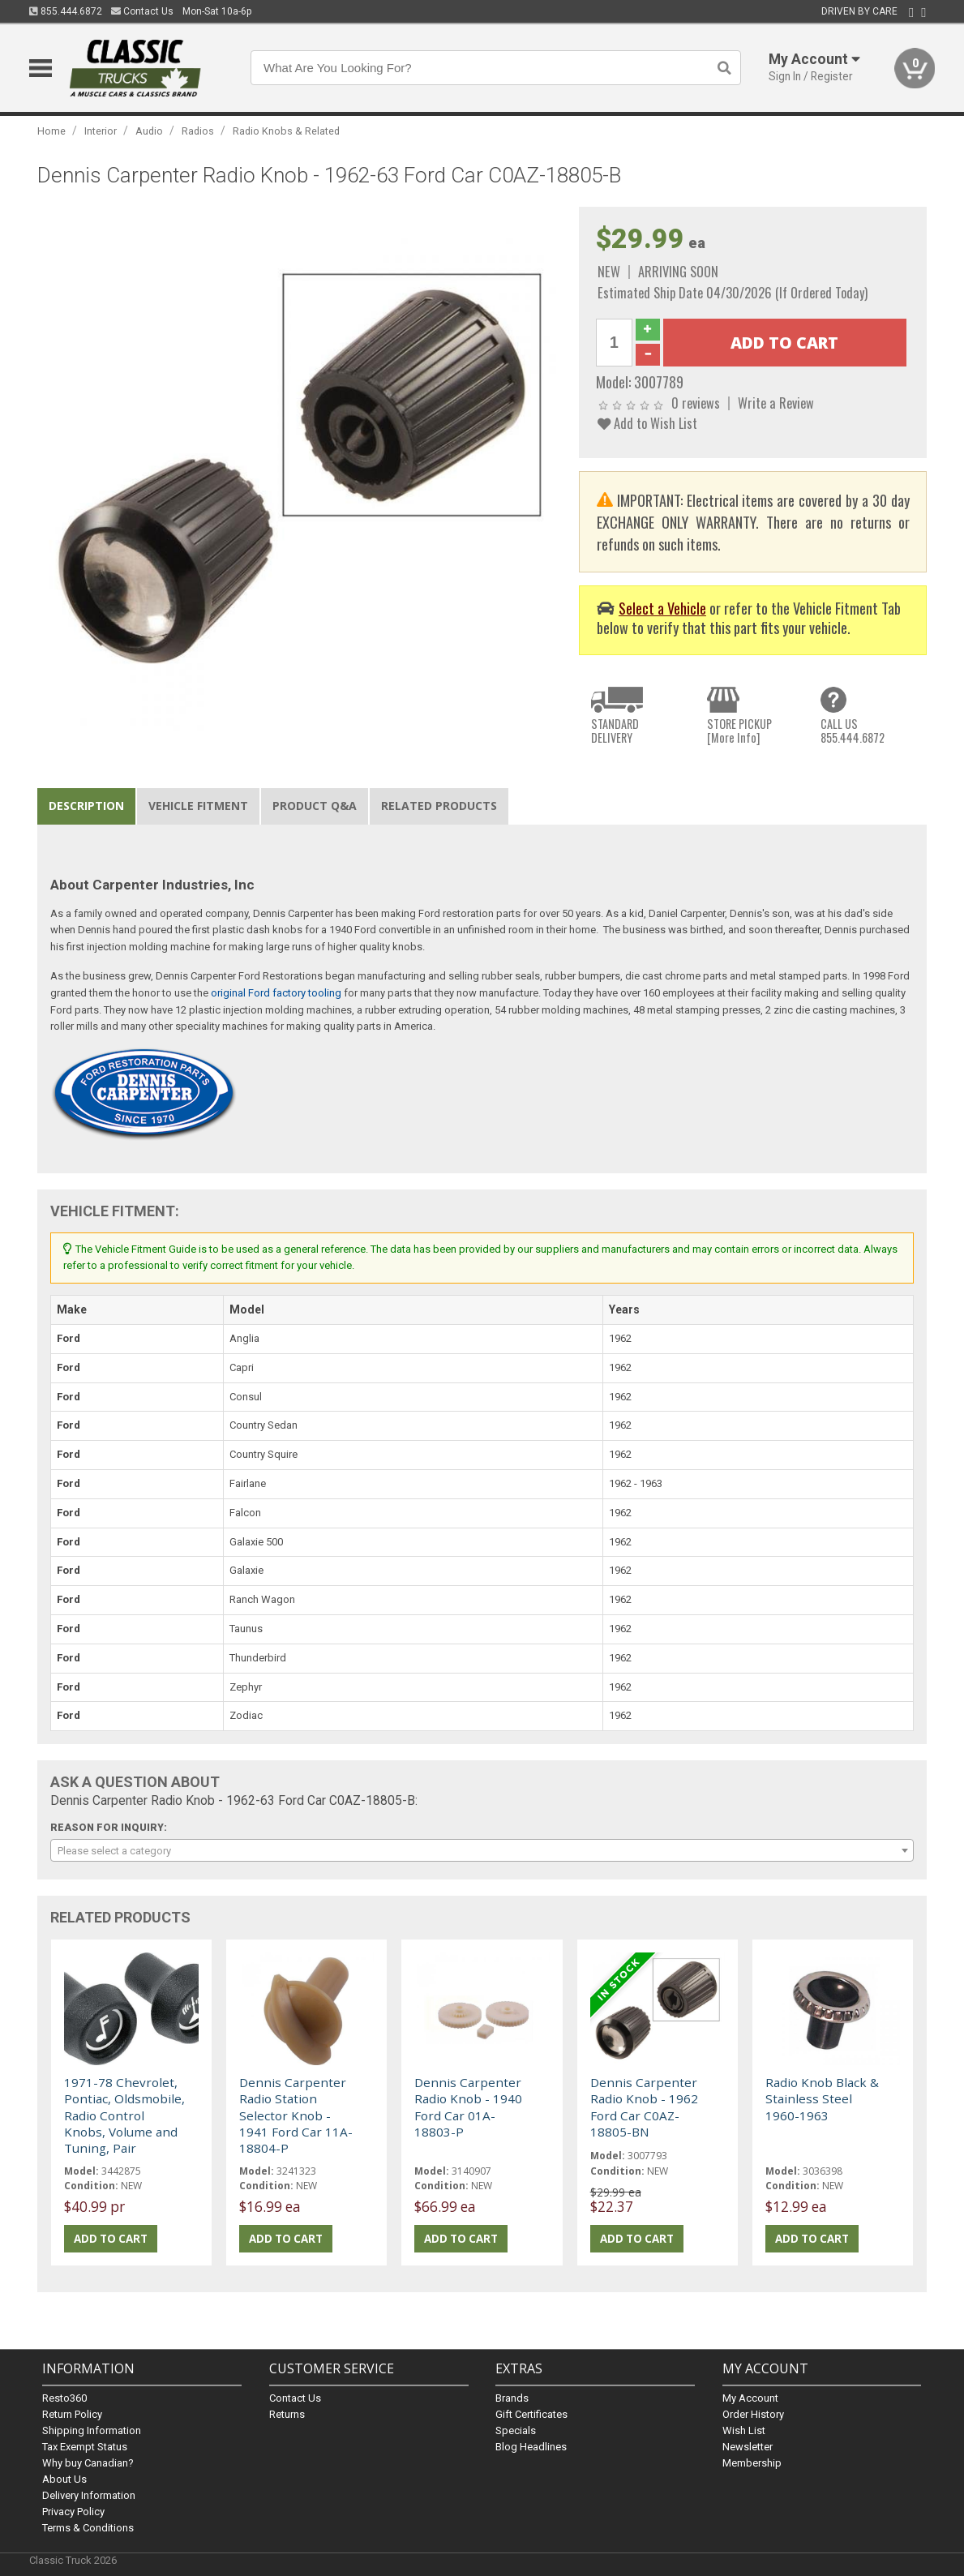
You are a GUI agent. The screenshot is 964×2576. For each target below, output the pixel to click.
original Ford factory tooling (276, 993)
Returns (287, 2414)
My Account (750, 2398)
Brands (512, 2398)
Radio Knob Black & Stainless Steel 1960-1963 (822, 2099)
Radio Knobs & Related (286, 131)
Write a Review (776, 402)
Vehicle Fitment (198, 805)
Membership (752, 2463)
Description (86, 805)
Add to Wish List (647, 423)
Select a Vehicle (662, 608)
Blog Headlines (531, 2447)
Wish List (743, 2430)
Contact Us (142, 11)
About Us (64, 2479)
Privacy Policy (73, 2511)
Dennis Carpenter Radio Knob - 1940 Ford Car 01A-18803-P (468, 2107)
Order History (753, 2414)
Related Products (439, 805)
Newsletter (747, 2447)
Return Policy (72, 2414)
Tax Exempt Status (84, 2447)
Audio (149, 131)
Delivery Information (88, 2495)
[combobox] (482, 1850)
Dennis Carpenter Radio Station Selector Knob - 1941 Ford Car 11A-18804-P (296, 2115)
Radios (198, 131)
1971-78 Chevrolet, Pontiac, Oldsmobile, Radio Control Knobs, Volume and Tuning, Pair (124, 2115)
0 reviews (695, 402)
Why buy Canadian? (88, 2463)
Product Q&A (314, 805)
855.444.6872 (65, 11)
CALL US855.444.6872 (852, 731)
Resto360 (64, 2398)
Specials (515, 2430)
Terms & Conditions (88, 2528)
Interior (100, 131)
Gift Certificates (531, 2414)
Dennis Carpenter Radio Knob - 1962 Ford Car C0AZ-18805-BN (644, 2107)
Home (51, 131)
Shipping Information (91, 2430)
